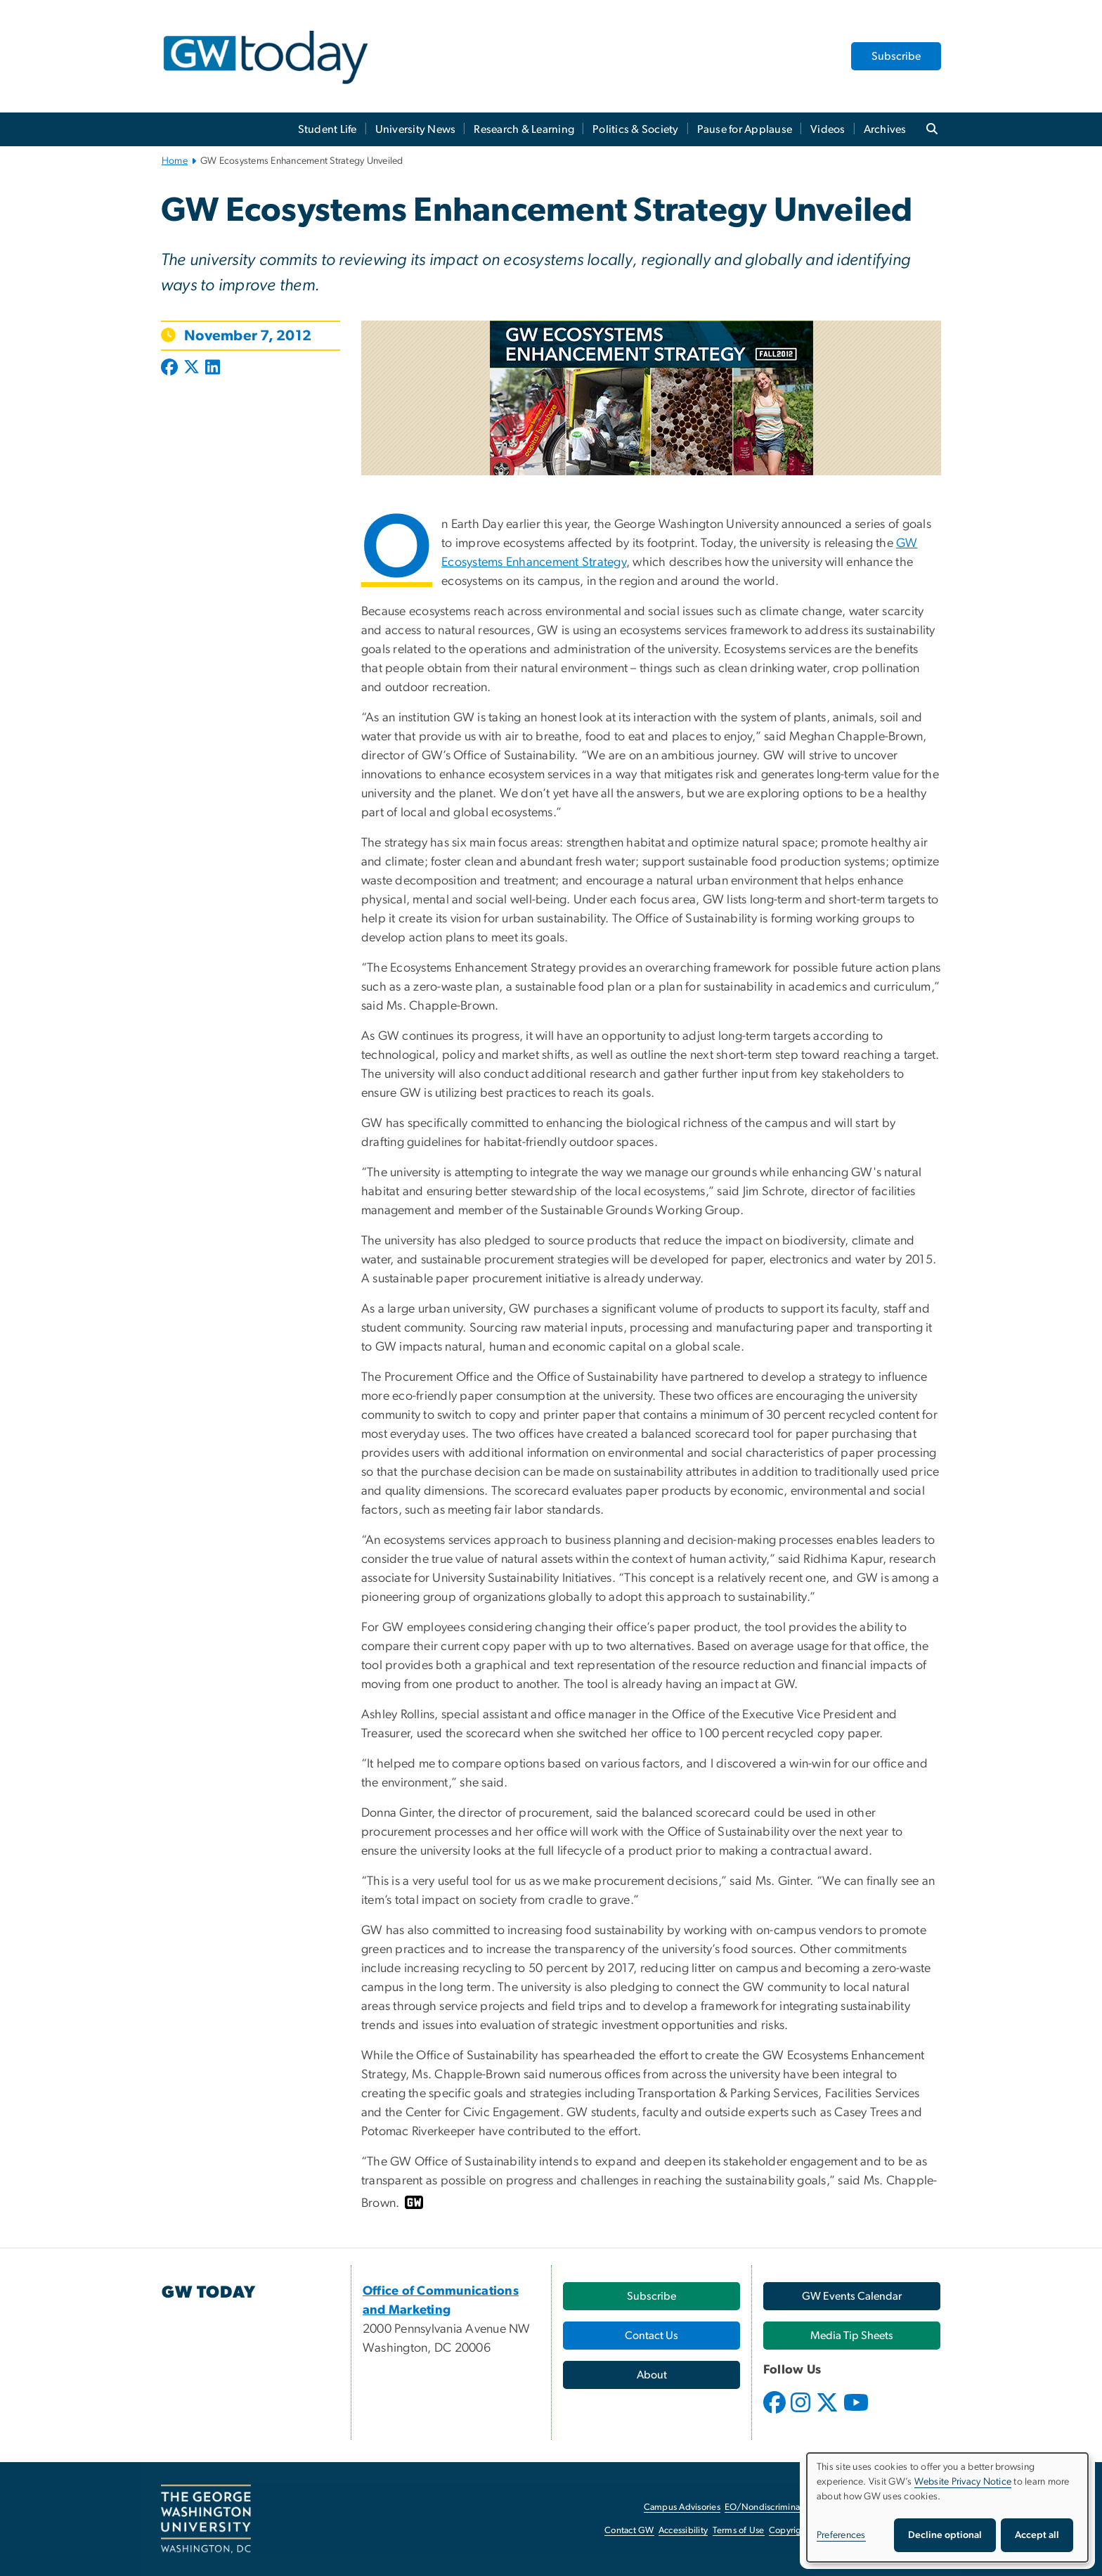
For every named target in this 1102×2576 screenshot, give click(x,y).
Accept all (1037, 2535)
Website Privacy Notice (963, 2482)
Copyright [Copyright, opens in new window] (789, 2530)
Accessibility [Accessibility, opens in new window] (683, 2530)
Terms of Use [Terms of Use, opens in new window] (739, 2530)
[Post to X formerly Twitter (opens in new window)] (191, 368)
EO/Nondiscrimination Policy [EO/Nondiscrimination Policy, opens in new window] (783, 2507)
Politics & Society (635, 129)
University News (415, 129)
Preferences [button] (841, 2535)
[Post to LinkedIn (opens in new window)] (212, 368)
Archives (885, 129)
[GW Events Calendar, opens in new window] (851, 2296)
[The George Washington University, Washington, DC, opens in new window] (206, 2519)
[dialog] (947, 2507)
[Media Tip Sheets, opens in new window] (851, 2335)
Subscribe (896, 56)
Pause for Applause (745, 129)
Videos (827, 129)
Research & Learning (524, 129)
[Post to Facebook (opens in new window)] (171, 368)
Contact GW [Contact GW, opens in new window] (629, 2530)
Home (175, 161)
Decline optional (945, 2535)
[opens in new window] (776, 2413)
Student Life (327, 129)
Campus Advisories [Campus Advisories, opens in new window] (682, 2507)
